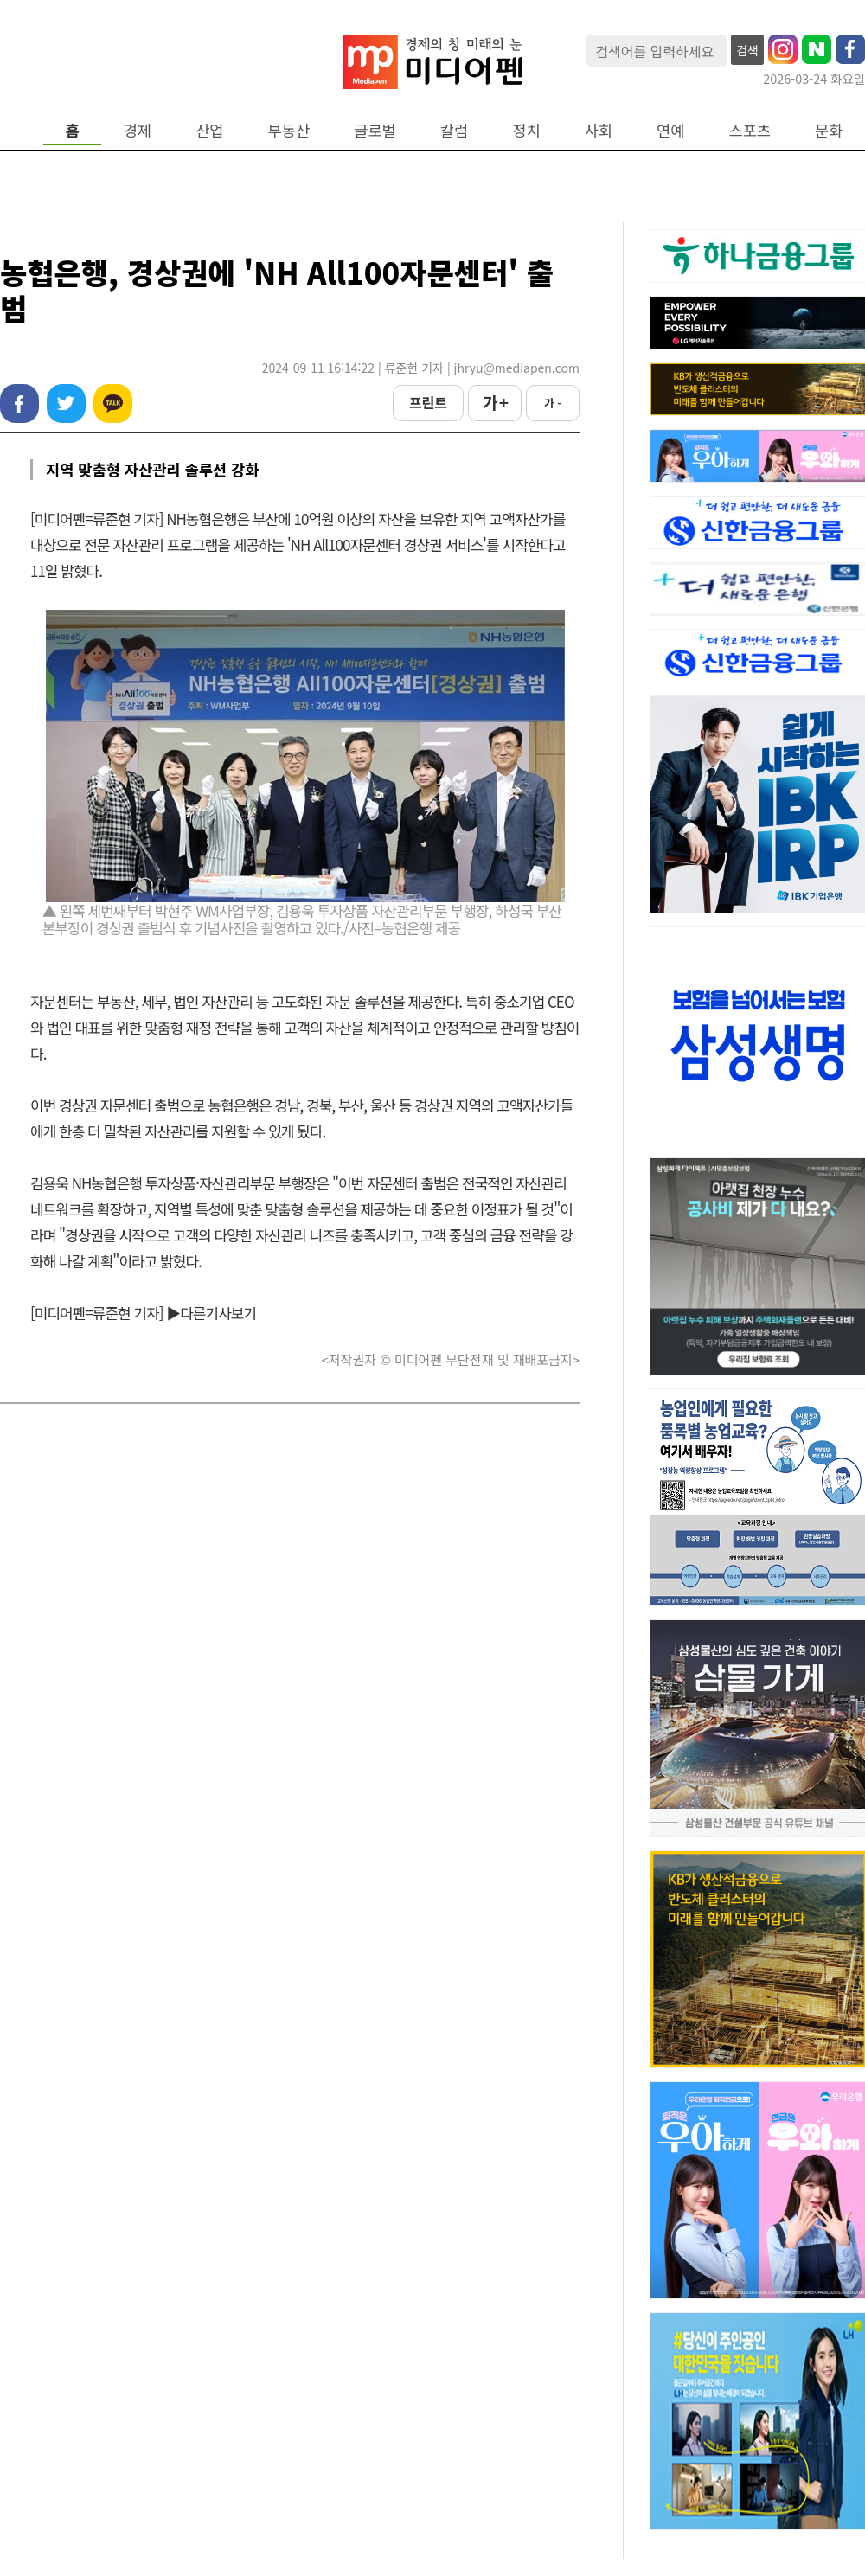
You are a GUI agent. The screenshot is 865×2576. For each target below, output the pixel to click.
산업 (209, 130)
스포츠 (750, 130)
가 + (495, 402)
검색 (747, 50)
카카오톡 (112, 403)
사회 (598, 130)
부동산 (289, 130)
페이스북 (19, 403)
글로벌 (375, 130)
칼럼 (454, 130)
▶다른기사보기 (211, 1312)
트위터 (66, 403)
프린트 (428, 402)
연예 (670, 130)
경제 (137, 130)
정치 (526, 130)
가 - (552, 402)
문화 (829, 130)
